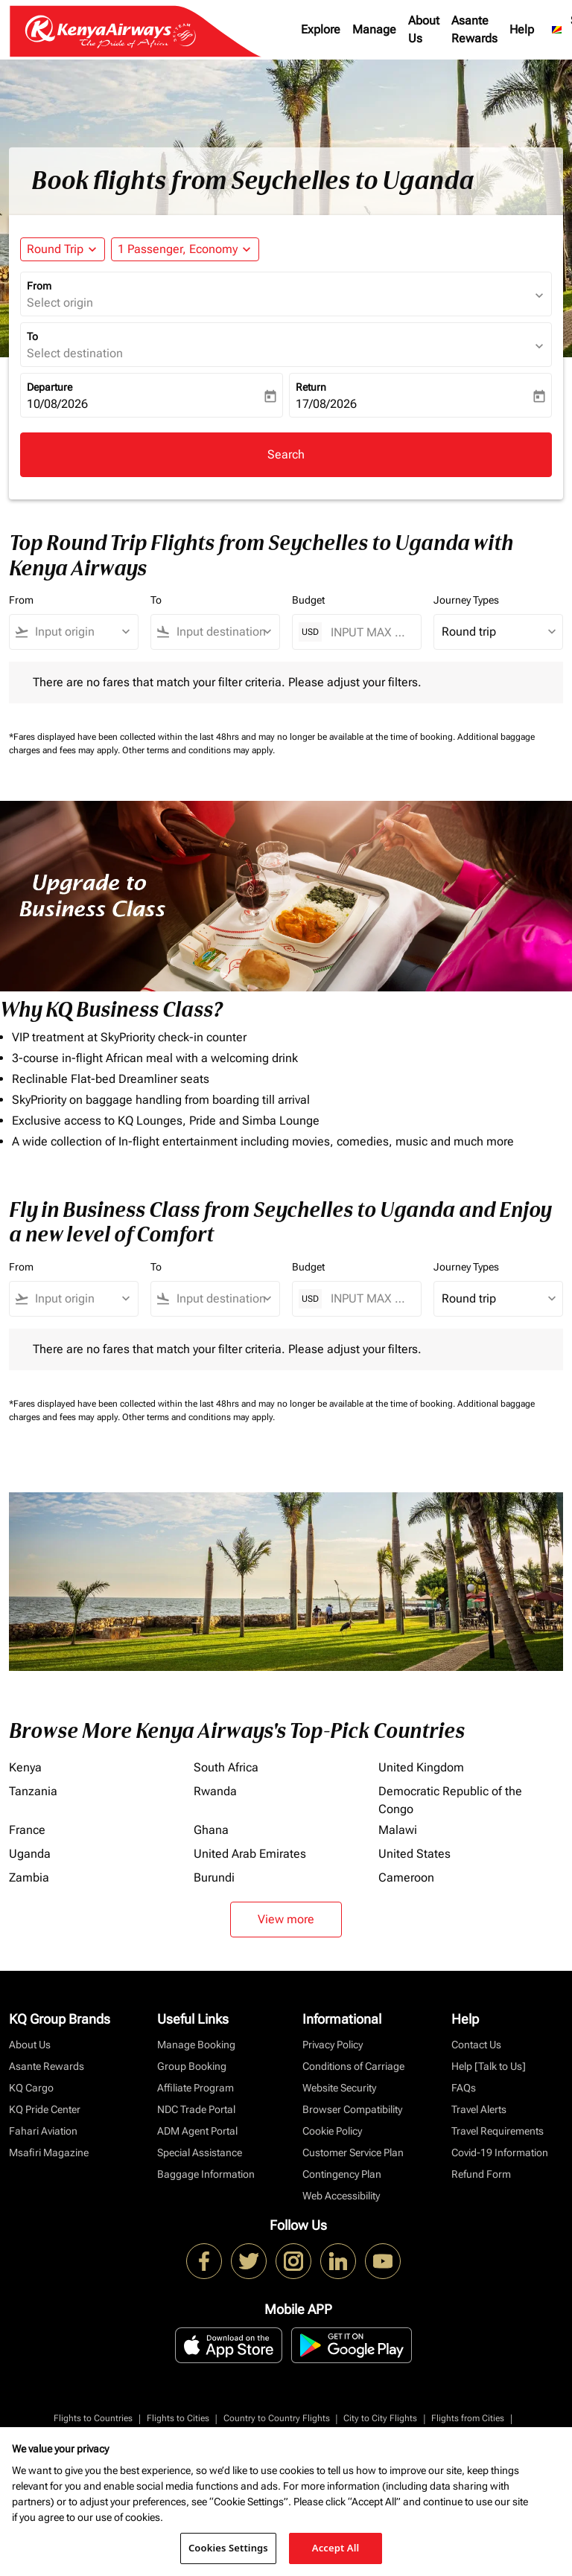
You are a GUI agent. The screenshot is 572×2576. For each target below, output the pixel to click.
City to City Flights (380, 2418)
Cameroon (406, 1877)
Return (311, 387)
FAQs (463, 2088)
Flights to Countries (93, 2418)
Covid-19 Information (499, 2152)
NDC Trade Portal (196, 2109)
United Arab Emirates (250, 1854)
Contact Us (476, 2045)
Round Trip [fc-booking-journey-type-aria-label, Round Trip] (55, 249)
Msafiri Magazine (49, 2152)
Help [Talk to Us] (488, 2066)
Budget (308, 600)
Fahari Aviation (43, 2131)
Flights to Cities (178, 2418)
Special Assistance (199, 2152)
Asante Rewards (474, 29)
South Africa (226, 1767)
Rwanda (215, 1791)
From (39, 286)
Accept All (336, 2547)
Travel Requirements (497, 2131)
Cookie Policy (332, 2131)
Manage (374, 29)
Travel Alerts (478, 2109)
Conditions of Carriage (353, 2066)
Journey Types (466, 600)
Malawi (397, 1830)
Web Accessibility (341, 2196)
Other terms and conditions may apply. (198, 750)
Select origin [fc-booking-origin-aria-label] (60, 302)
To (32, 336)
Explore (320, 29)
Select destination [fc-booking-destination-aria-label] (75, 353)
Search (286, 454)
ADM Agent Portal (197, 2131)
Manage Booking (196, 2045)
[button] (185, 249)
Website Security (339, 2088)
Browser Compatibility (352, 2109)
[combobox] (80, 632)
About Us (423, 29)
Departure (49, 387)
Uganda (30, 1854)
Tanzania (33, 1791)
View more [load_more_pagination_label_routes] (286, 1919)
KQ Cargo (31, 2088)
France (27, 1830)
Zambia (29, 1877)
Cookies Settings (228, 2547)
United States (414, 1854)
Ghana (211, 1830)
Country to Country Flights (276, 2418)
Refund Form (481, 2174)
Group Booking (191, 2066)
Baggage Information (206, 2174)
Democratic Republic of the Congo (450, 1800)
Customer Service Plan (353, 2152)
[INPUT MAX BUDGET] (368, 632)
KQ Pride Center (44, 2109)
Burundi (214, 1877)
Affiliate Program (195, 2088)
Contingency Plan (341, 2174)
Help (521, 29)
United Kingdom (421, 1767)
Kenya (25, 1767)
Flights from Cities (467, 2418)
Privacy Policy (332, 2045)
